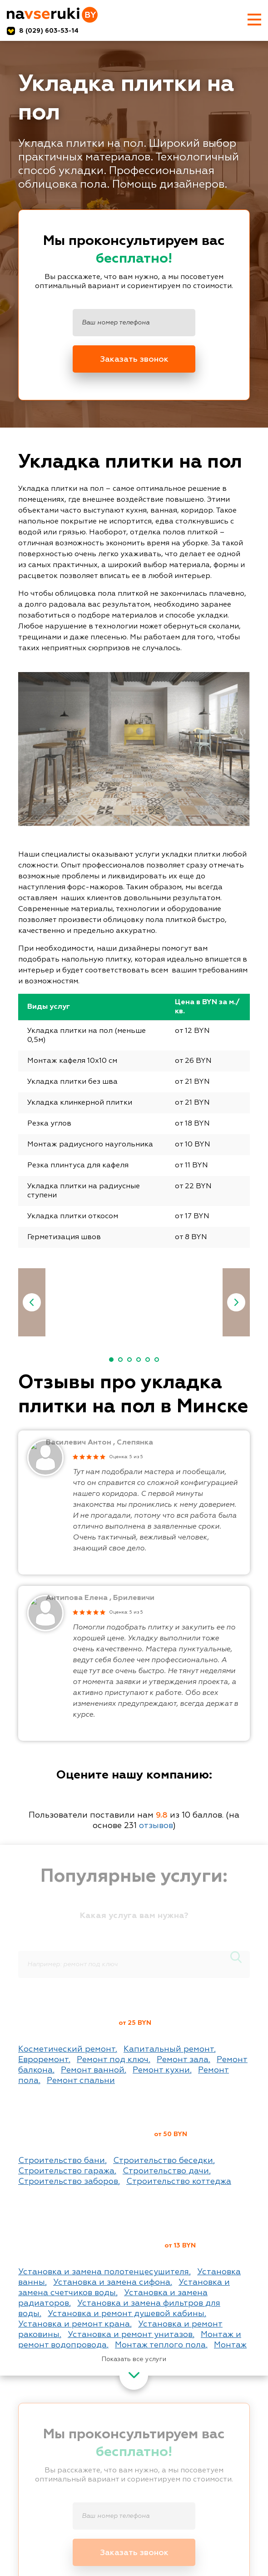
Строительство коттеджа (178, 2181)
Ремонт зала (182, 2060)
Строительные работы (88, 2136)
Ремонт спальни (81, 2081)
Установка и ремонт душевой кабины (126, 2314)
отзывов (156, 1826)
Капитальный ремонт (169, 2049)
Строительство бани (61, 2161)
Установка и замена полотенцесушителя (103, 2272)
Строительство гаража (66, 2171)
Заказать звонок (134, 359)
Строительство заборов (68, 2181)
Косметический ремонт (66, 2049)
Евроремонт (43, 2060)
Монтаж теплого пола (160, 2345)
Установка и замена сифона (111, 2282)
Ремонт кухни (161, 2070)
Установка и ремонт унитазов (130, 2335)
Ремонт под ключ (113, 2060)
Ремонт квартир (70, 2024)
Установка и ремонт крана (74, 2324)
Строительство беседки (163, 2161)
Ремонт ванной (92, 2070)
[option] (148, 1303)
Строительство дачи (166, 2171)
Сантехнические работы (93, 2247)
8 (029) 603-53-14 (49, 31)
